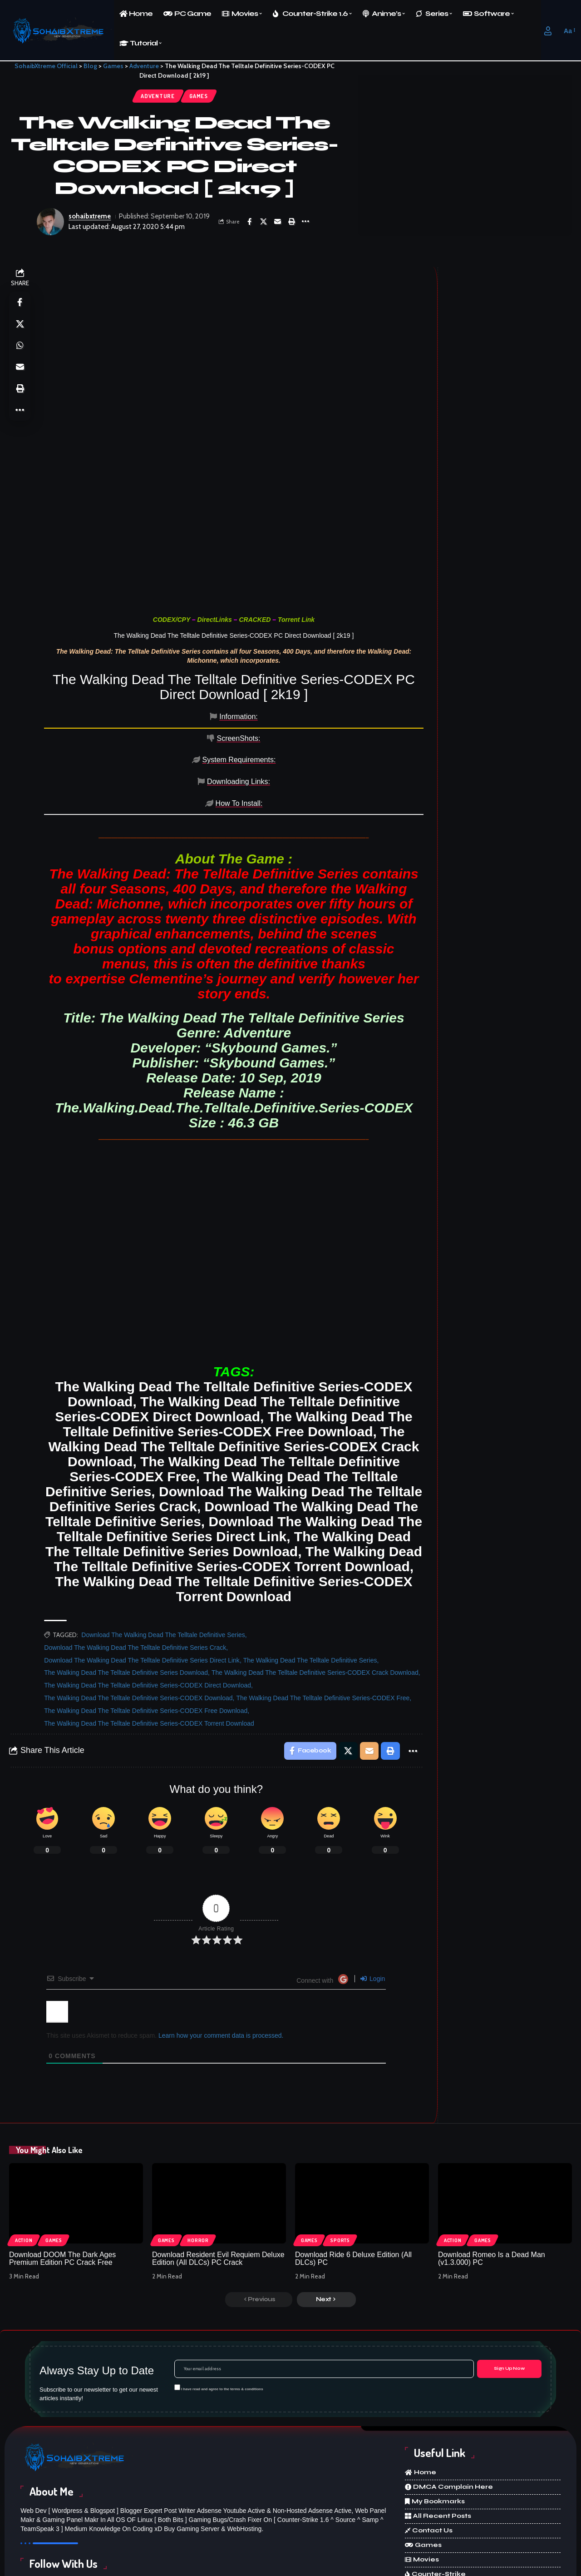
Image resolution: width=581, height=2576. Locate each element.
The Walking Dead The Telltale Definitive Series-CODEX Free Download (146, 1632)
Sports (340, 2162)
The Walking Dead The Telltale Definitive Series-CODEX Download (138, 1620)
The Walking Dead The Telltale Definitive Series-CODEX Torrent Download (149, 1645)
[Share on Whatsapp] (20, 347)
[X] (161, 2528)
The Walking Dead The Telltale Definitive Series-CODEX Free (323, 1620)
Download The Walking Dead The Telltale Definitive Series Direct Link (142, 1582)
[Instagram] (255, 2528)
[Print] (292, 222)
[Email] (277, 222)
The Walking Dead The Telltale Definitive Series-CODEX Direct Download (147, 1607)
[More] (306, 222)
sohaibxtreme (89, 217)
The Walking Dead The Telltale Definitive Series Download (126, 1594)
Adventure (157, 96)
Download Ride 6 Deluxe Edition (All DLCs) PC (353, 2181)
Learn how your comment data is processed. (220, 1957)
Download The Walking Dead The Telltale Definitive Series (164, 1557)
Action (24, 2162)
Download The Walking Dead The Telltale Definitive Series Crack (135, 1569)
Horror (198, 2162)
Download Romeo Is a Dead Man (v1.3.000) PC (491, 2181)
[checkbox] (177, 2310)
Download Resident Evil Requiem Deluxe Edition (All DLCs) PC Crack (218, 2181)
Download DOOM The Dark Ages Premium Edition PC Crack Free (62, 2181)
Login (372, 1901)
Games (199, 96)
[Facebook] (66, 2528)
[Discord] (350, 2528)
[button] (547, 30)
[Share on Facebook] (249, 222)
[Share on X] (263, 222)
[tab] (82, 717)
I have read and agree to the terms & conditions (222, 2311)
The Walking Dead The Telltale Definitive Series (310, 1582)
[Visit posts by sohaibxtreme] (50, 222)
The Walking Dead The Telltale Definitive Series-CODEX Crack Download (315, 1594)
